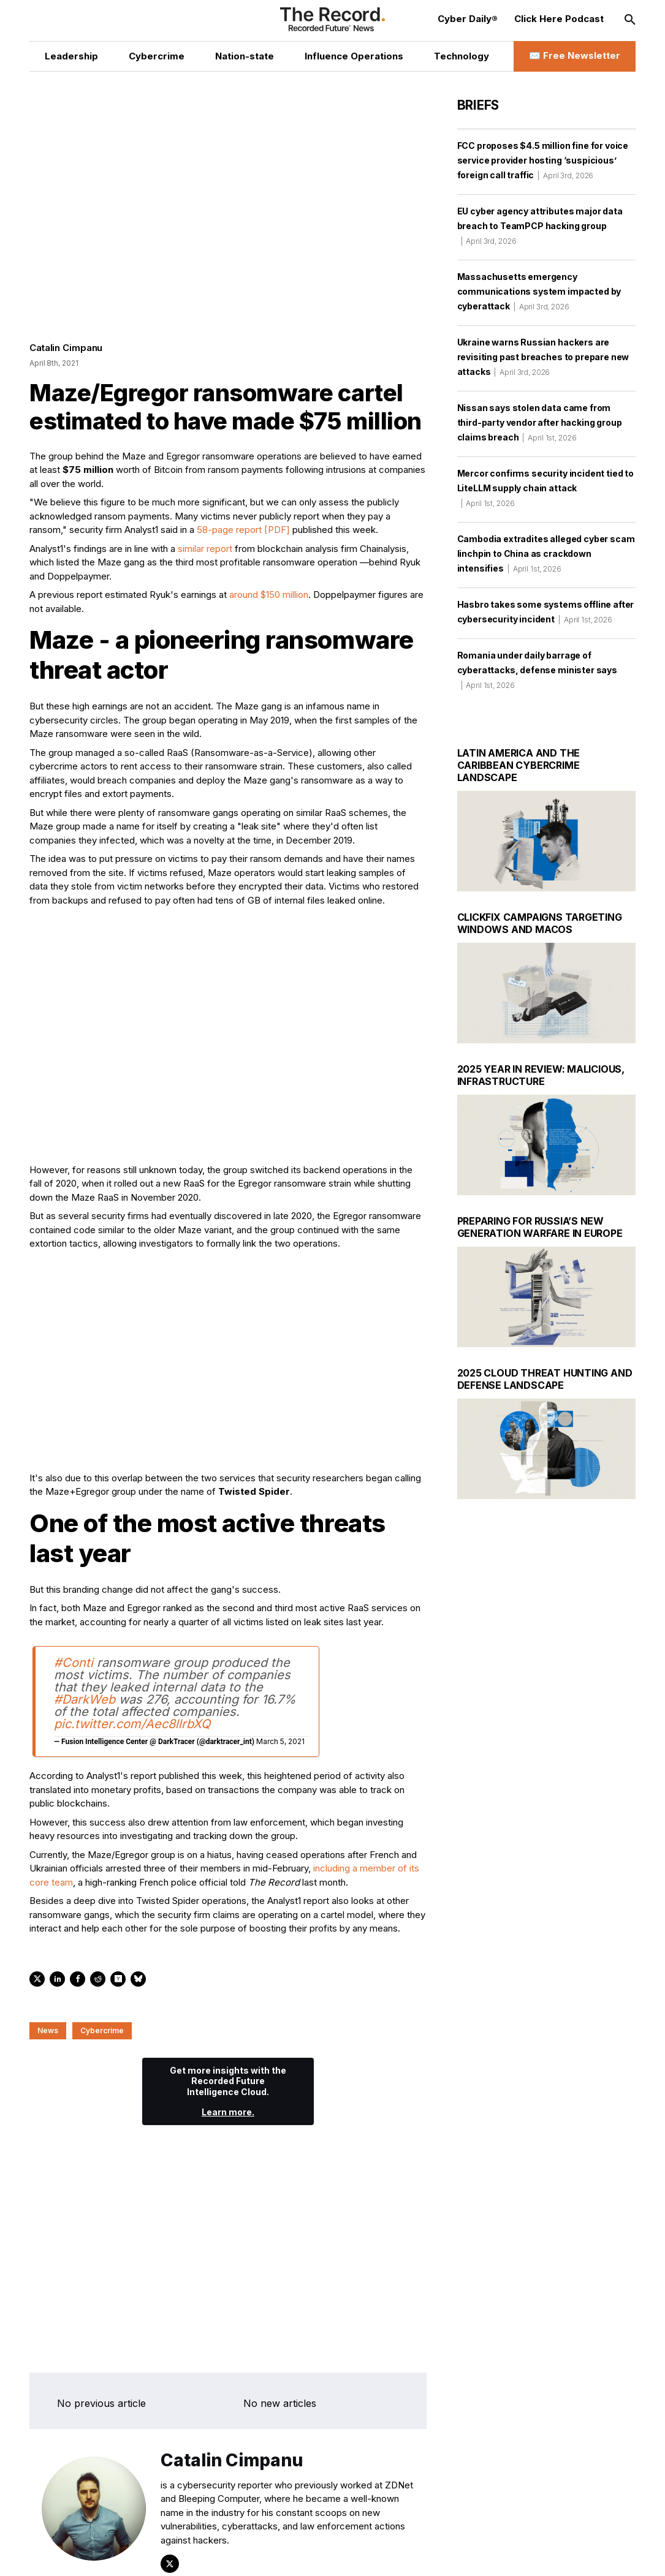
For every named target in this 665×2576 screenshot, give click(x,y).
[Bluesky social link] (204, 2553)
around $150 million (268, 599)
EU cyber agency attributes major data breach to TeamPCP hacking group (540, 226)
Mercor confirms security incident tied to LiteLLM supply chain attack (545, 488)
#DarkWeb (84, 1704)
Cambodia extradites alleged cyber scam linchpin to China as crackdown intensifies (546, 553)
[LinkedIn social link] (125, 2553)
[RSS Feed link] (230, 2553)
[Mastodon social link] (178, 2553)
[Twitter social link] (99, 2553)
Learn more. (228, 2117)
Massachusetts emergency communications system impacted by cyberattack (539, 291)
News (47, 2035)
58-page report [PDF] (243, 534)
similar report (205, 553)
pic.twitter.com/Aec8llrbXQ (132, 1728)
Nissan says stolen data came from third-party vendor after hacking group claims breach (539, 422)
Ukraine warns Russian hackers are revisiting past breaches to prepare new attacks (543, 357)
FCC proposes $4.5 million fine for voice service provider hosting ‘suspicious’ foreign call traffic (543, 160)
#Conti (73, 1667)
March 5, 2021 (280, 1746)
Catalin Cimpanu (65, 352)
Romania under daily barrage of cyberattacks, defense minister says (537, 670)
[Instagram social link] (151, 2553)
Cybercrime (102, 2035)
